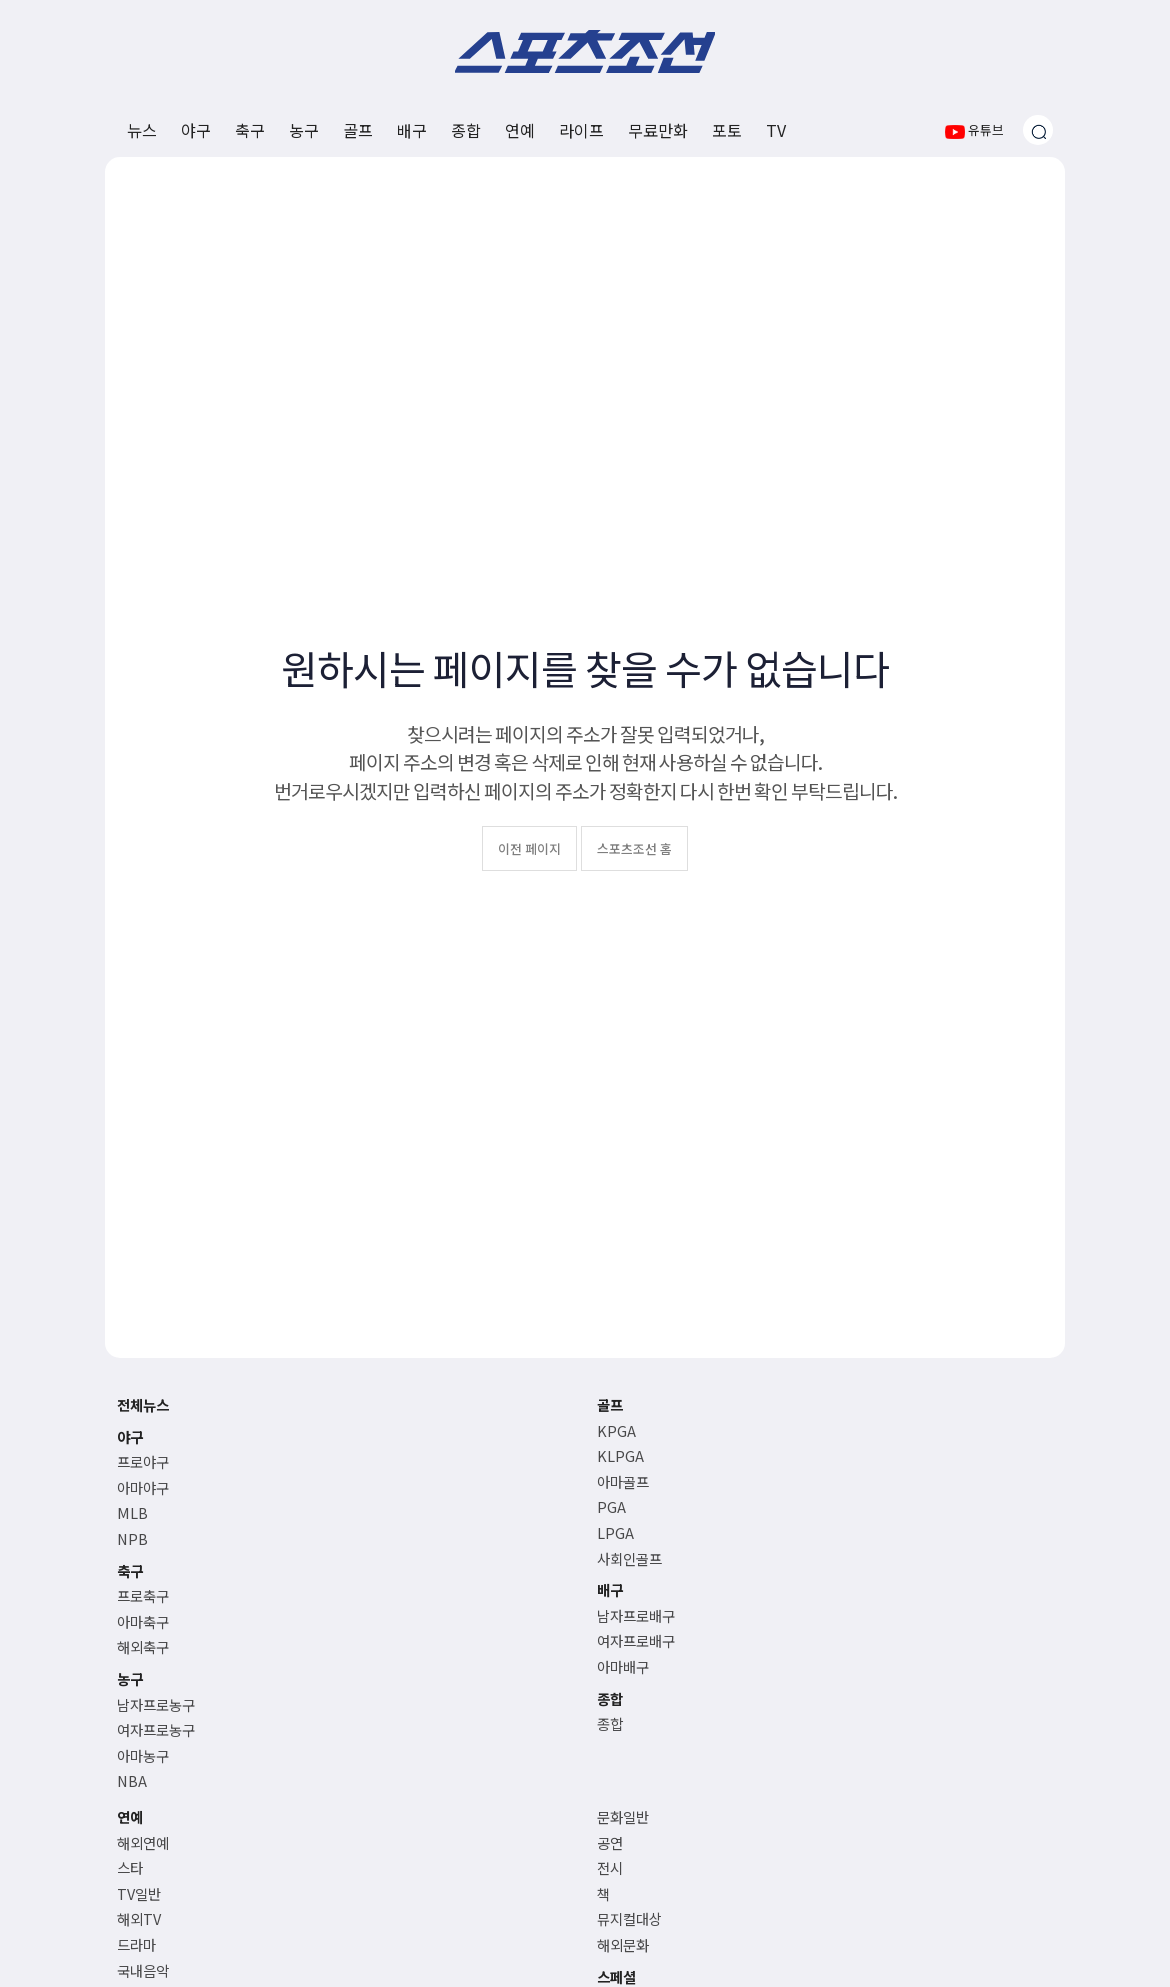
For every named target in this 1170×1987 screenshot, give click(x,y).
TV (776, 130)
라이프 (581, 130)
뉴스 (142, 130)
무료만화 (658, 130)
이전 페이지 (529, 848)
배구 (412, 130)
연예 (520, 130)
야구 (196, 130)
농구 (304, 130)
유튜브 (974, 129)
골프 (358, 130)
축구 (250, 130)
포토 (727, 130)
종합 (466, 130)
